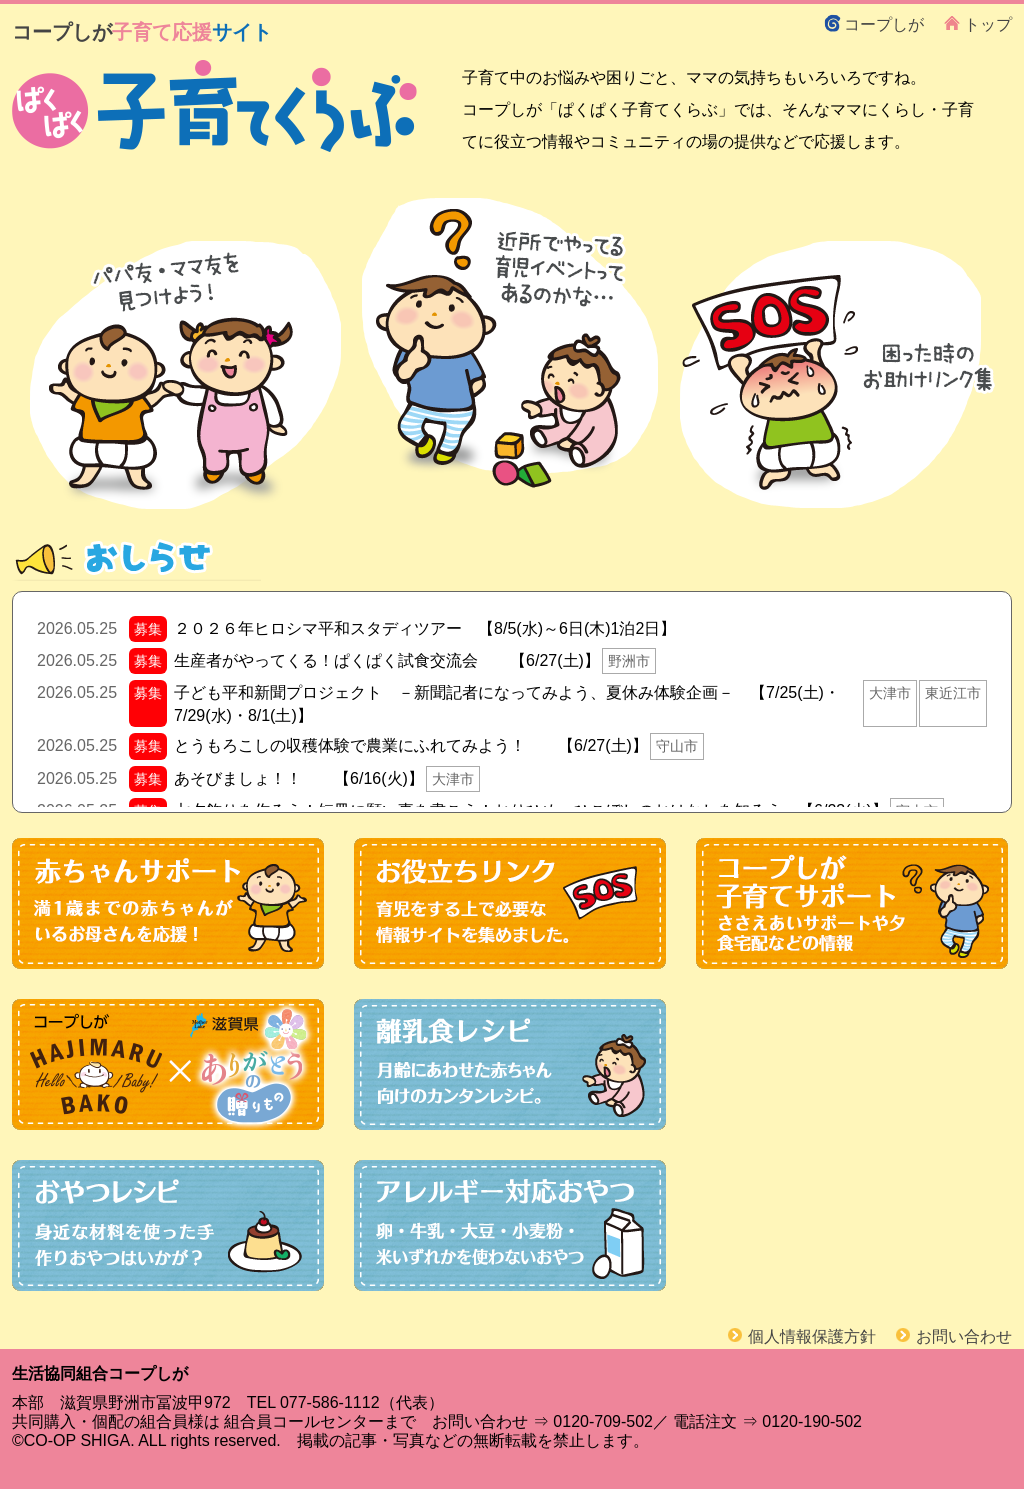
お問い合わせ (964, 1336)
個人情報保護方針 (812, 1336)
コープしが (884, 24)
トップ (988, 24)
